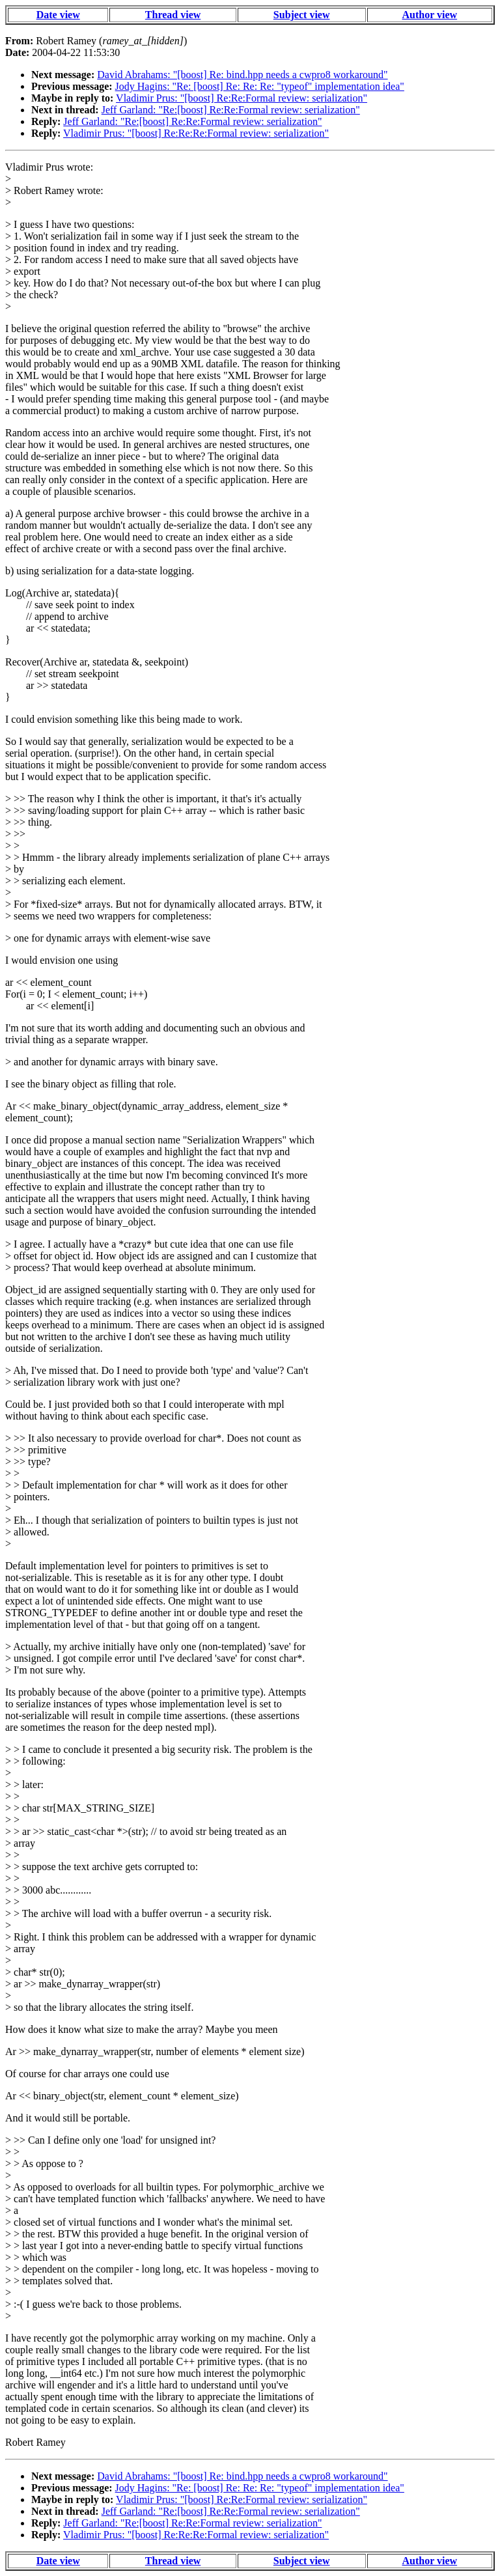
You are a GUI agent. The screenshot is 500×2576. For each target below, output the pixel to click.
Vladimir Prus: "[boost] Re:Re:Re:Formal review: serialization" (196, 133)
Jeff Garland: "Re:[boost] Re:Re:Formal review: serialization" (231, 109)
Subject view (301, 14)
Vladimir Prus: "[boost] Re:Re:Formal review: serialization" (241, 98)
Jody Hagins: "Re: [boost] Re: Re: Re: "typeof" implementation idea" (259, 86)
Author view (430, 14)
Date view (58, 14)
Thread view (173, 14)
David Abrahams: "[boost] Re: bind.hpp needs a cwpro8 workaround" (242, 74)
